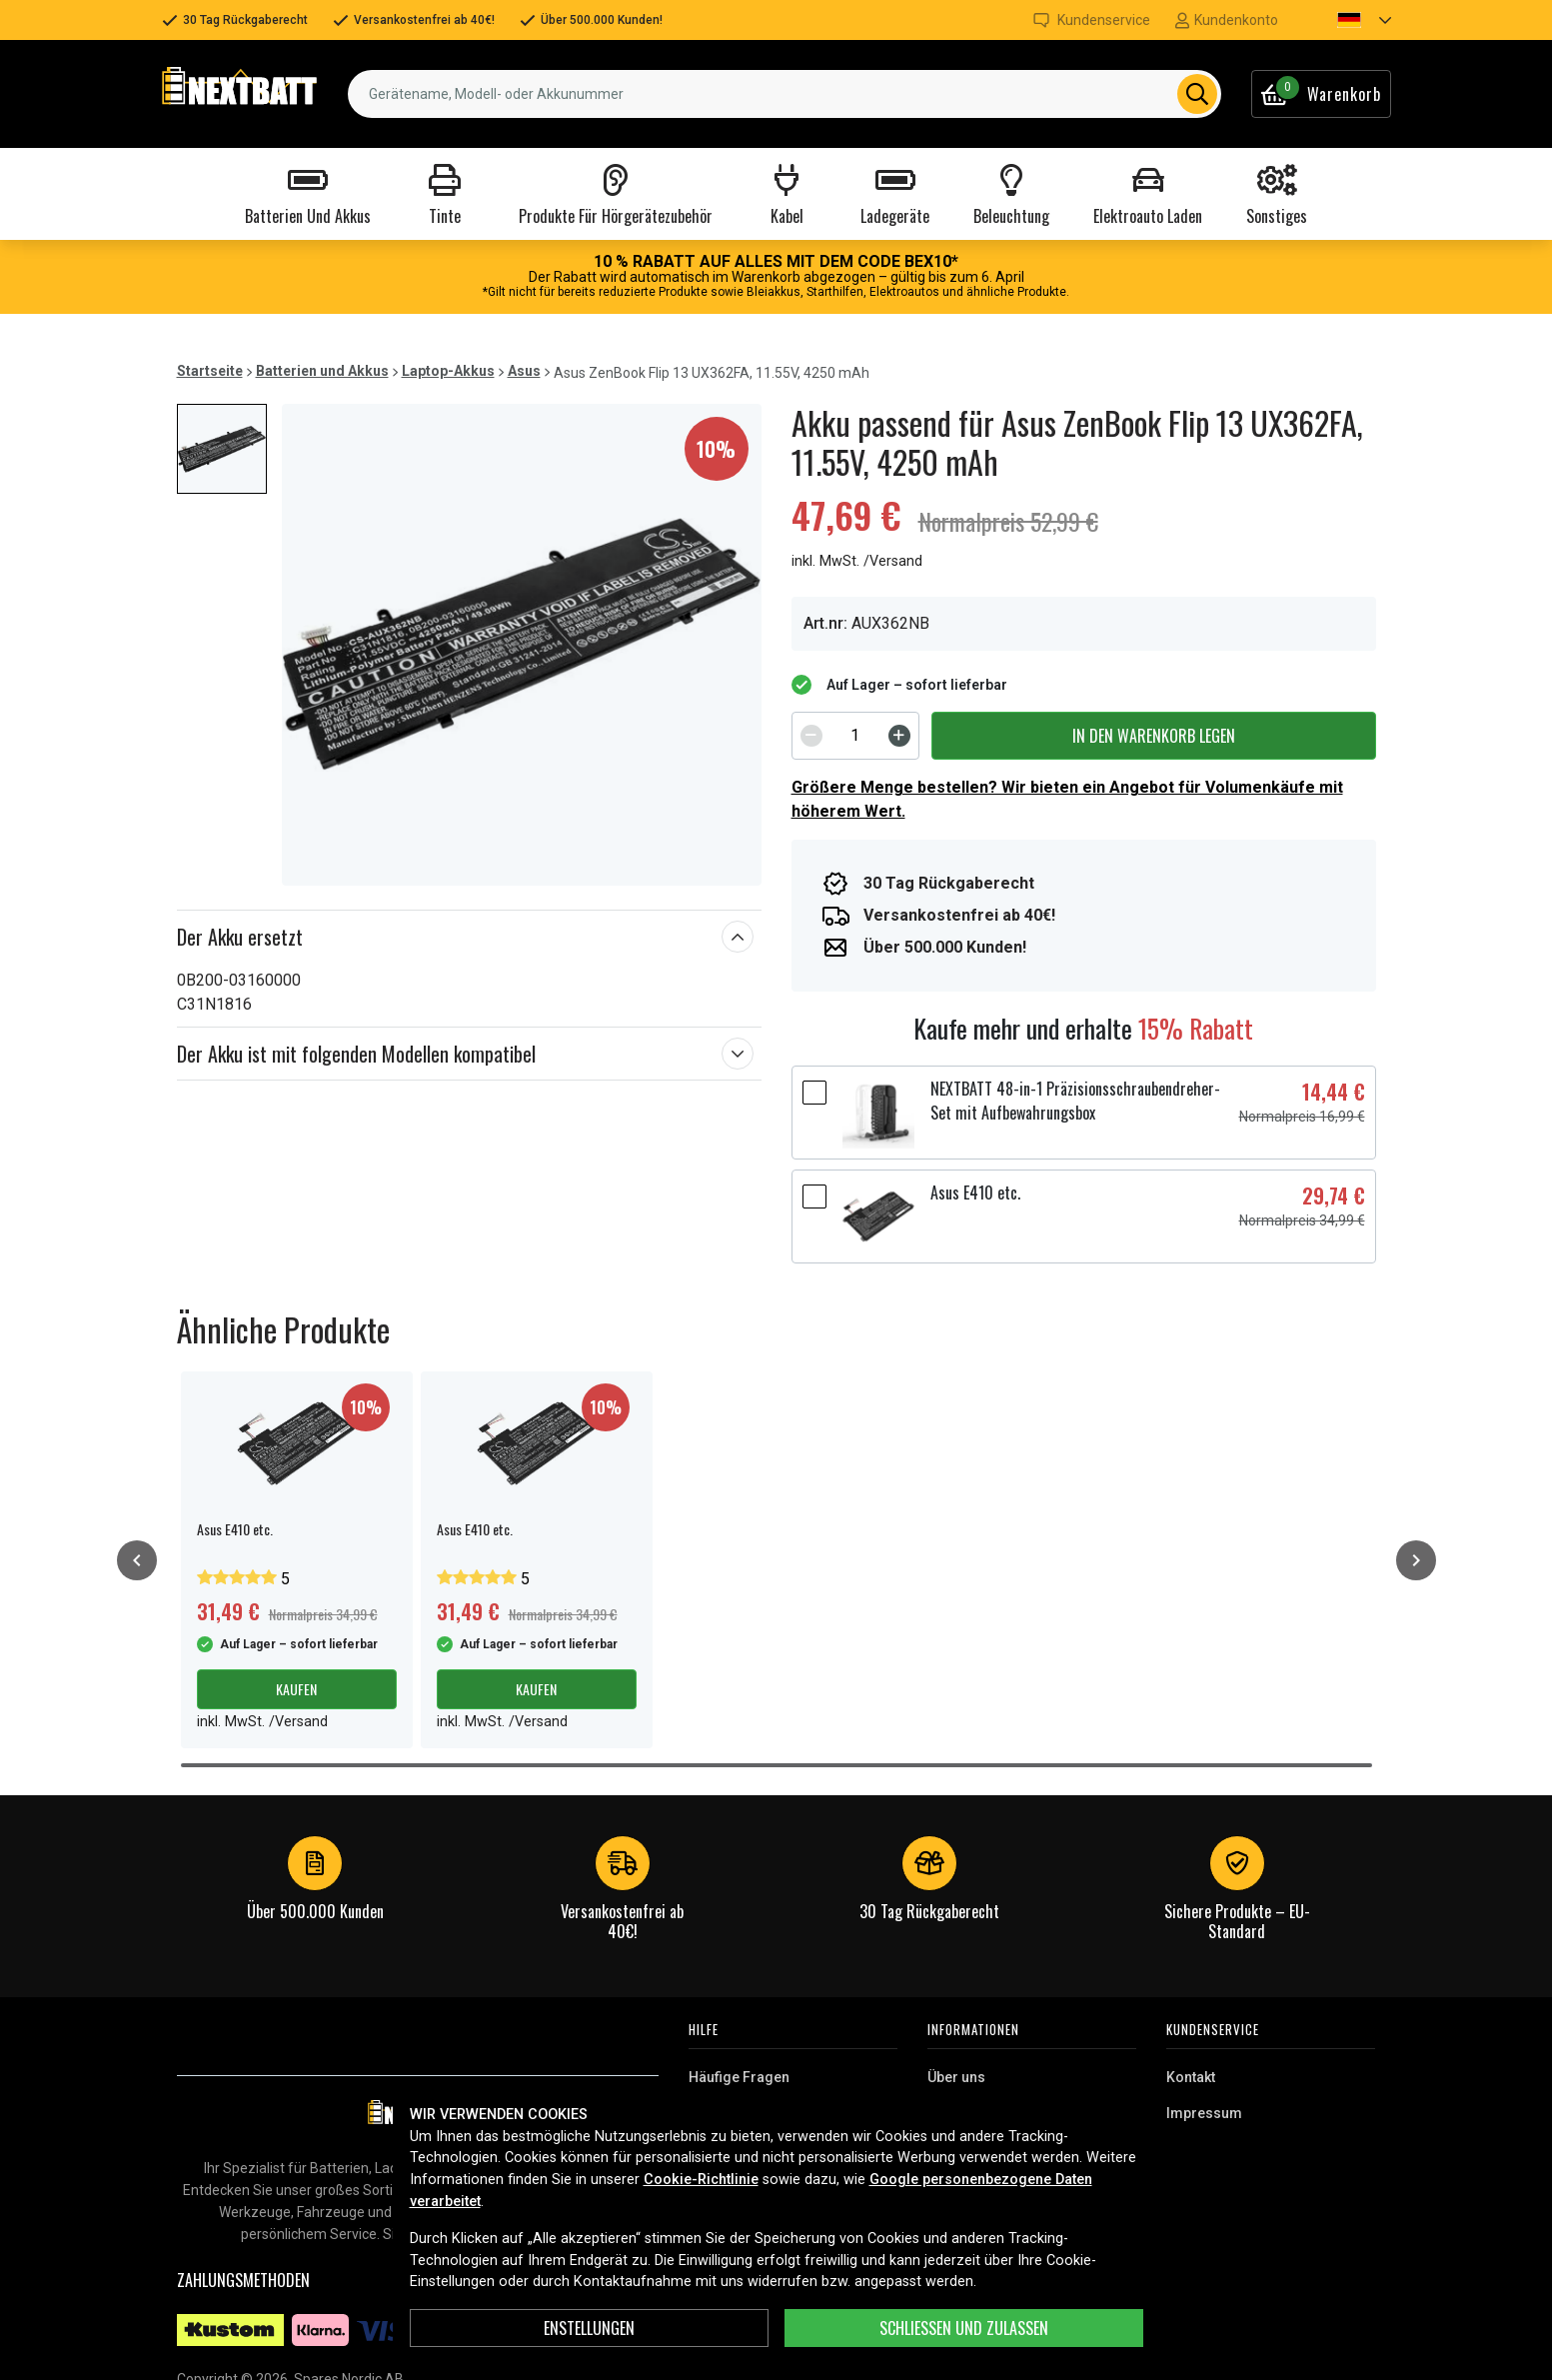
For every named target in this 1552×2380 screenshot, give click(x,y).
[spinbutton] (855, 736)
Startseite (210, 371)
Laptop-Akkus (448, 371)
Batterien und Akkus (322, 371)
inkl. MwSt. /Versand (856, 561)
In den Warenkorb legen (1153, 736)
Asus (524, 371)
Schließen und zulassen (963, 2328)
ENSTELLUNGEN (589, 2328)
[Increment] (899, 736)
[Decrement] (811, 736)
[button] (1347, 20)
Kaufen (296, 1688)
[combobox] (784, 94)
